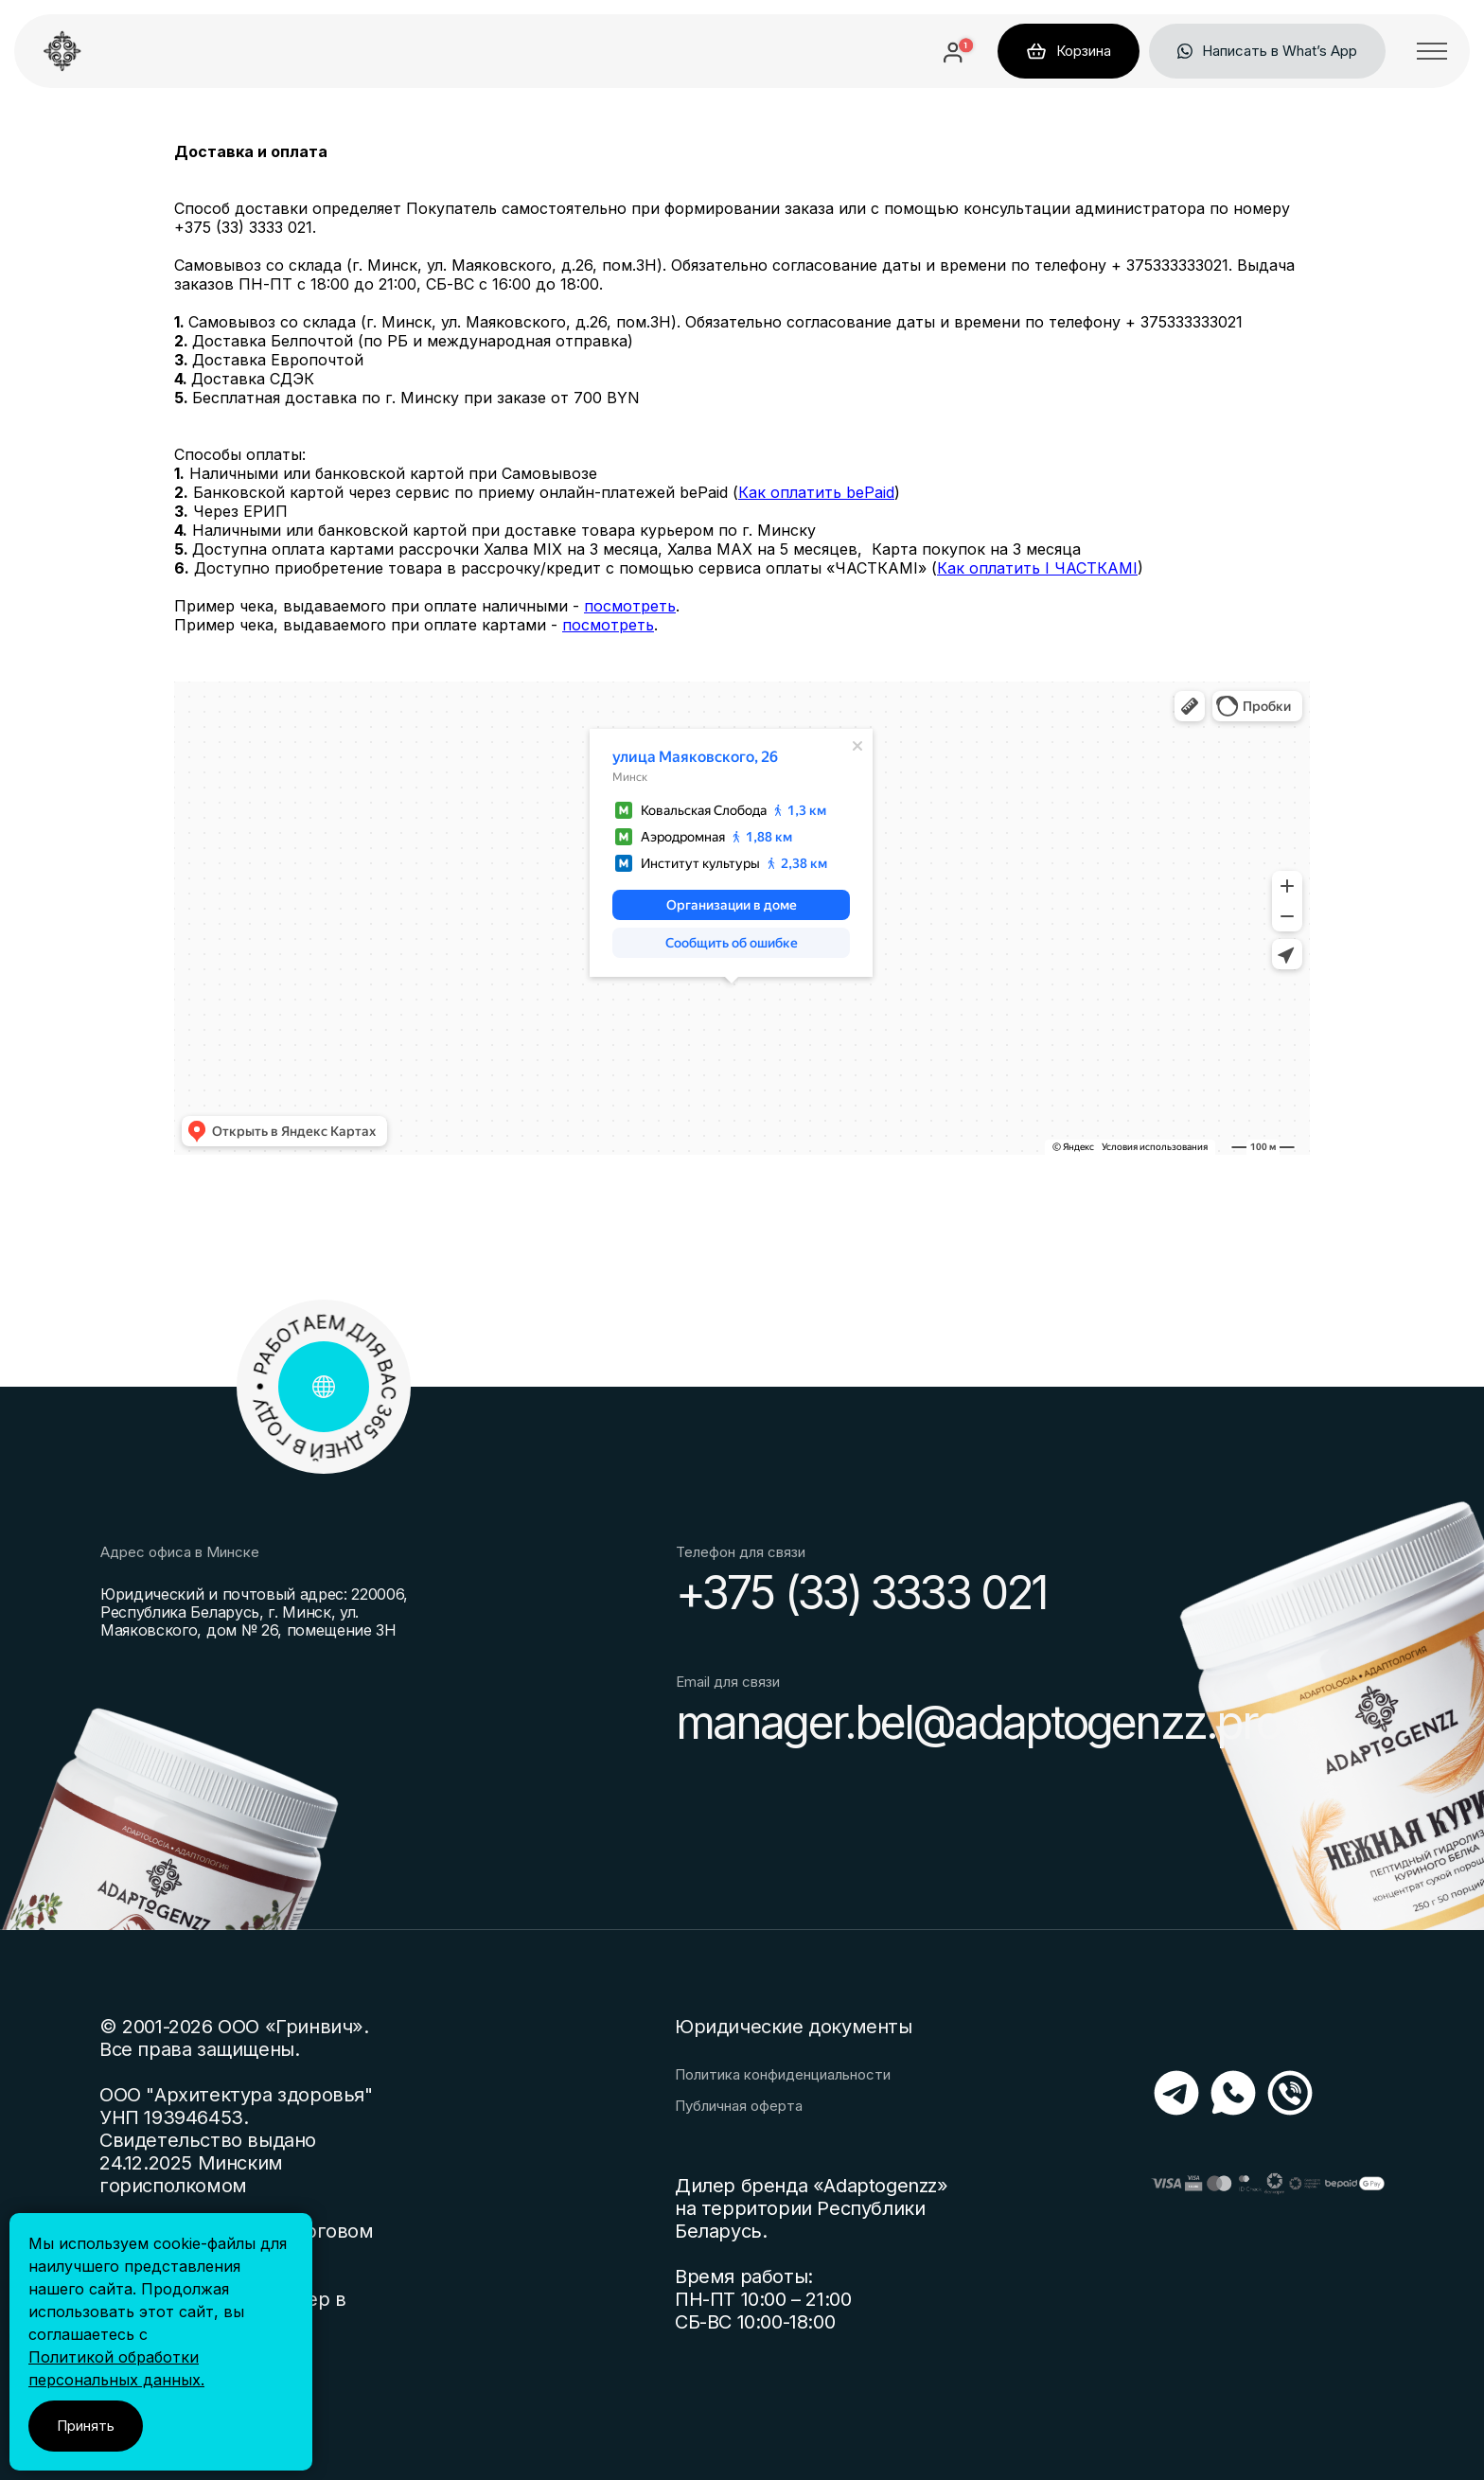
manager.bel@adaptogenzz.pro (978, 1722)
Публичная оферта (739, 2106)
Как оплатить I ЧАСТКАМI (1037, 567)
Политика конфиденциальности (783, 2074)
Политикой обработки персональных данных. (116, 2368)
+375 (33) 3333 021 (861, 1593)
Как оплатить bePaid (816, 492)
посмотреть (630, 605)
